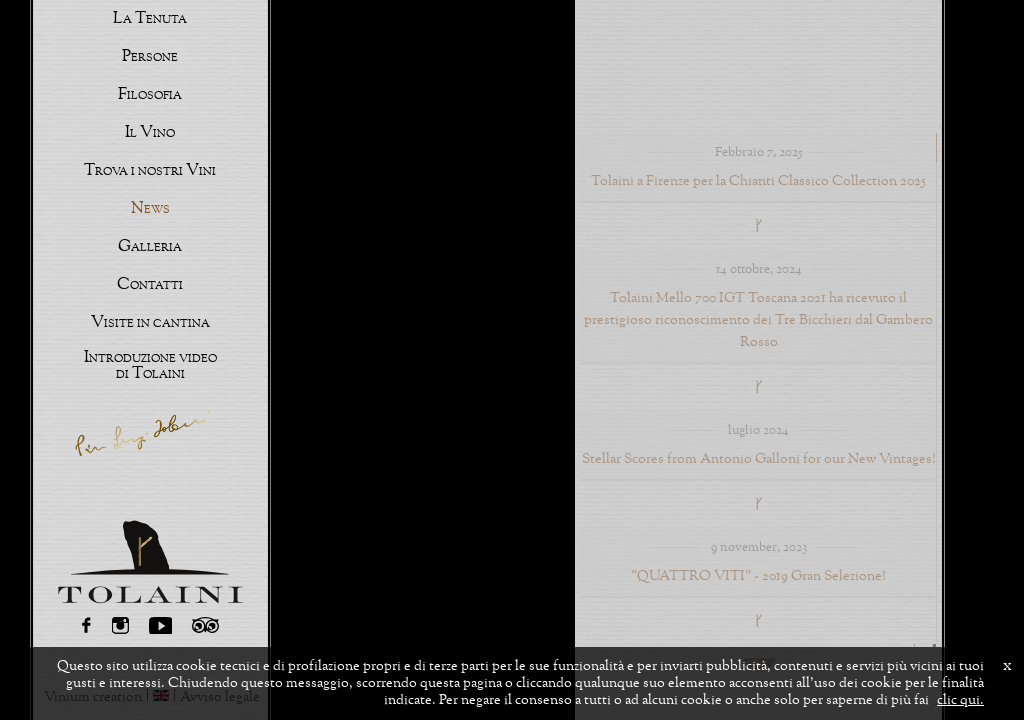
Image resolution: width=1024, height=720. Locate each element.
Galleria (150, 247)
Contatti (150, 285)
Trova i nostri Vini (150, 171)
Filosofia (150, 95)
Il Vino (150, 133)
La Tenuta (150, 19)
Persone (150, 57)
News (150, 209)
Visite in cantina (150, 323)
